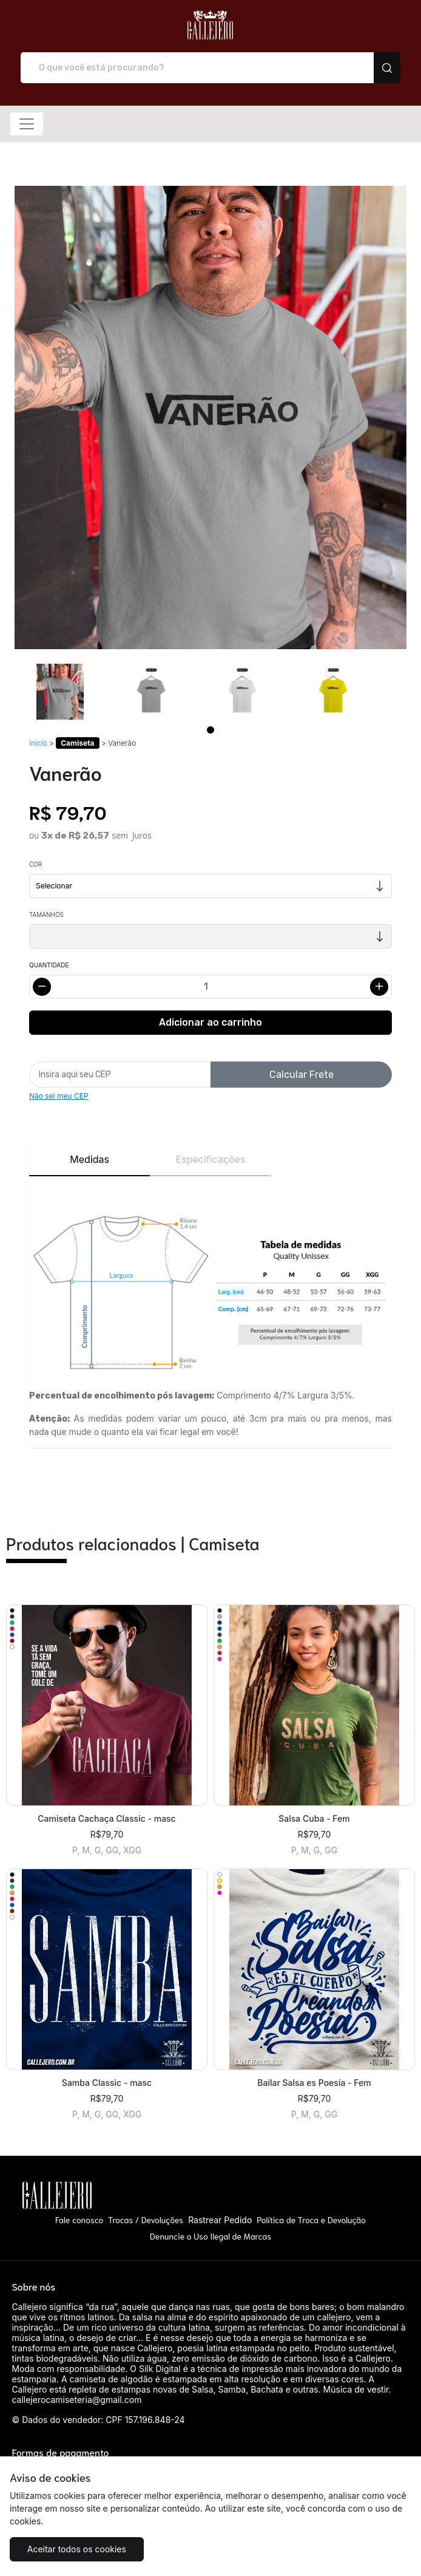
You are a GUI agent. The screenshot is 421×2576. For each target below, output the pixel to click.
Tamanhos (46, 914)
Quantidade (49, 965)
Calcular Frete (301, 1074)
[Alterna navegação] (27, 124)
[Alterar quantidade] (210, 986)
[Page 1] (210, 730)
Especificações (211, 1159)
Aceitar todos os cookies (76, 2549)
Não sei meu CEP (59, 1095)
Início (38, 743)
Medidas (89, 1159)
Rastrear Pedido (220, 2220)
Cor (35, 864)
